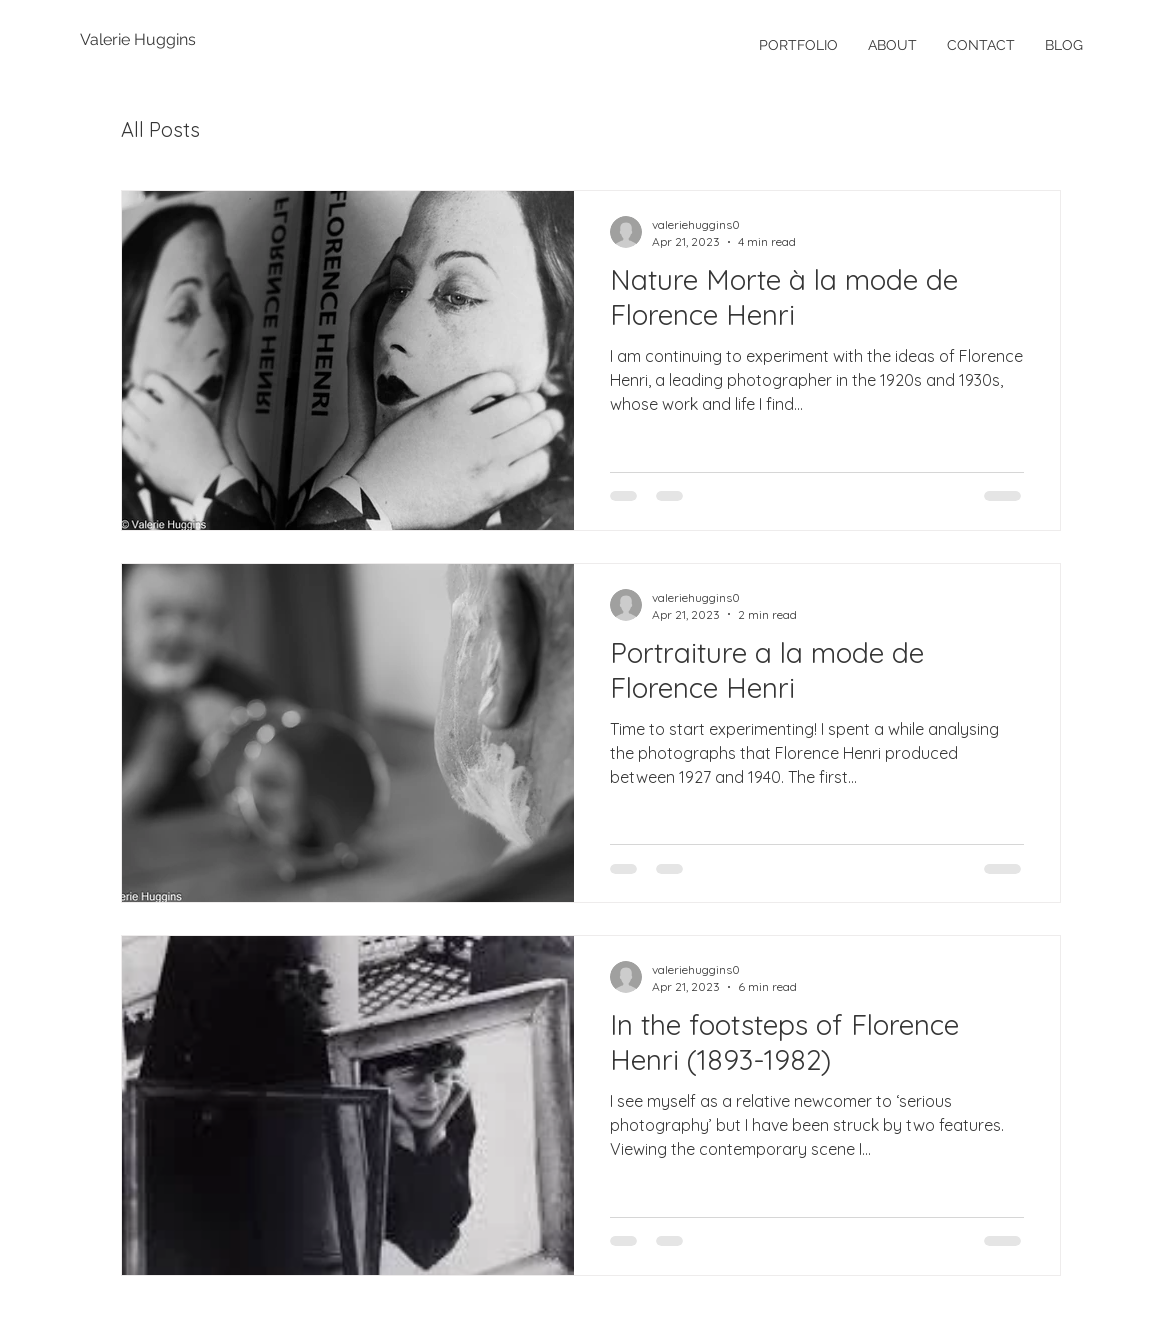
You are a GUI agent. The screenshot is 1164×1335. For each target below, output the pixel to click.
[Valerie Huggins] (145, 40)
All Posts (160, 129)
